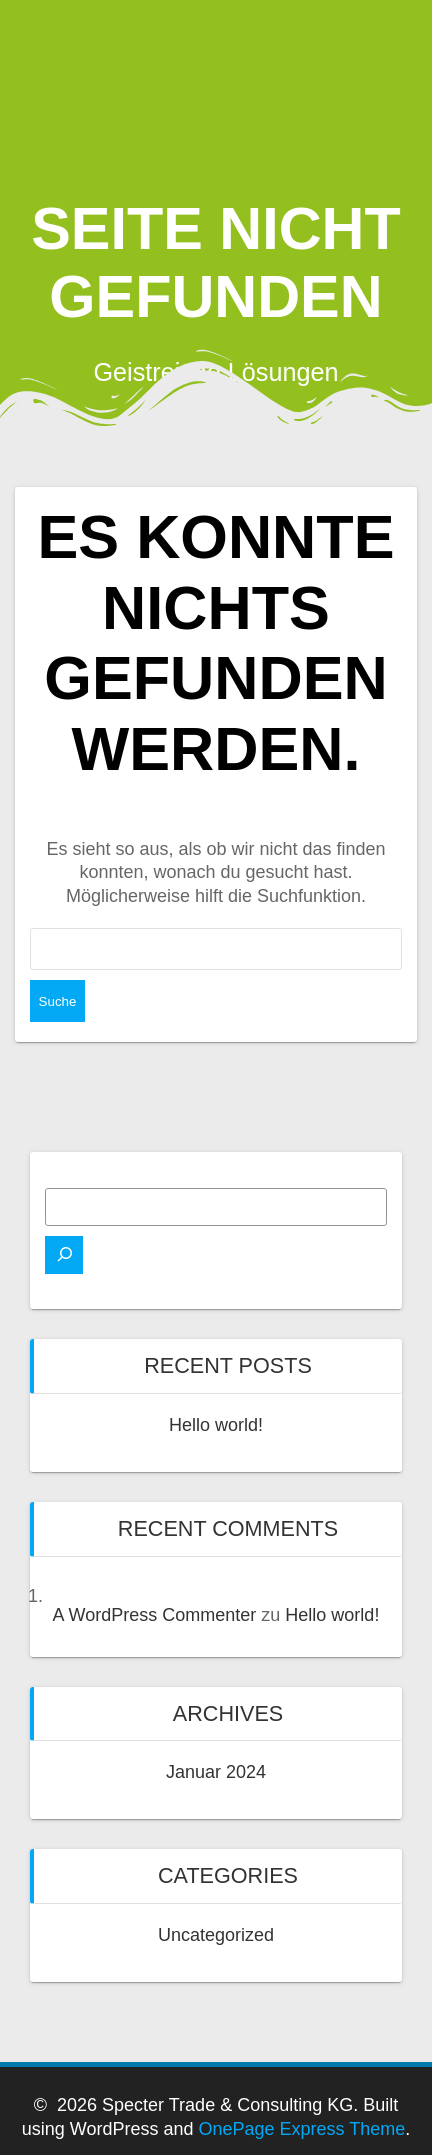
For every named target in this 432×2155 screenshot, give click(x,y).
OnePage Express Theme (301, 2129)
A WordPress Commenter (155, 1615)
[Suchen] (64, 1255)
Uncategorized (216, 1935)
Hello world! (216, 1425)
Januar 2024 (216, 1772)
